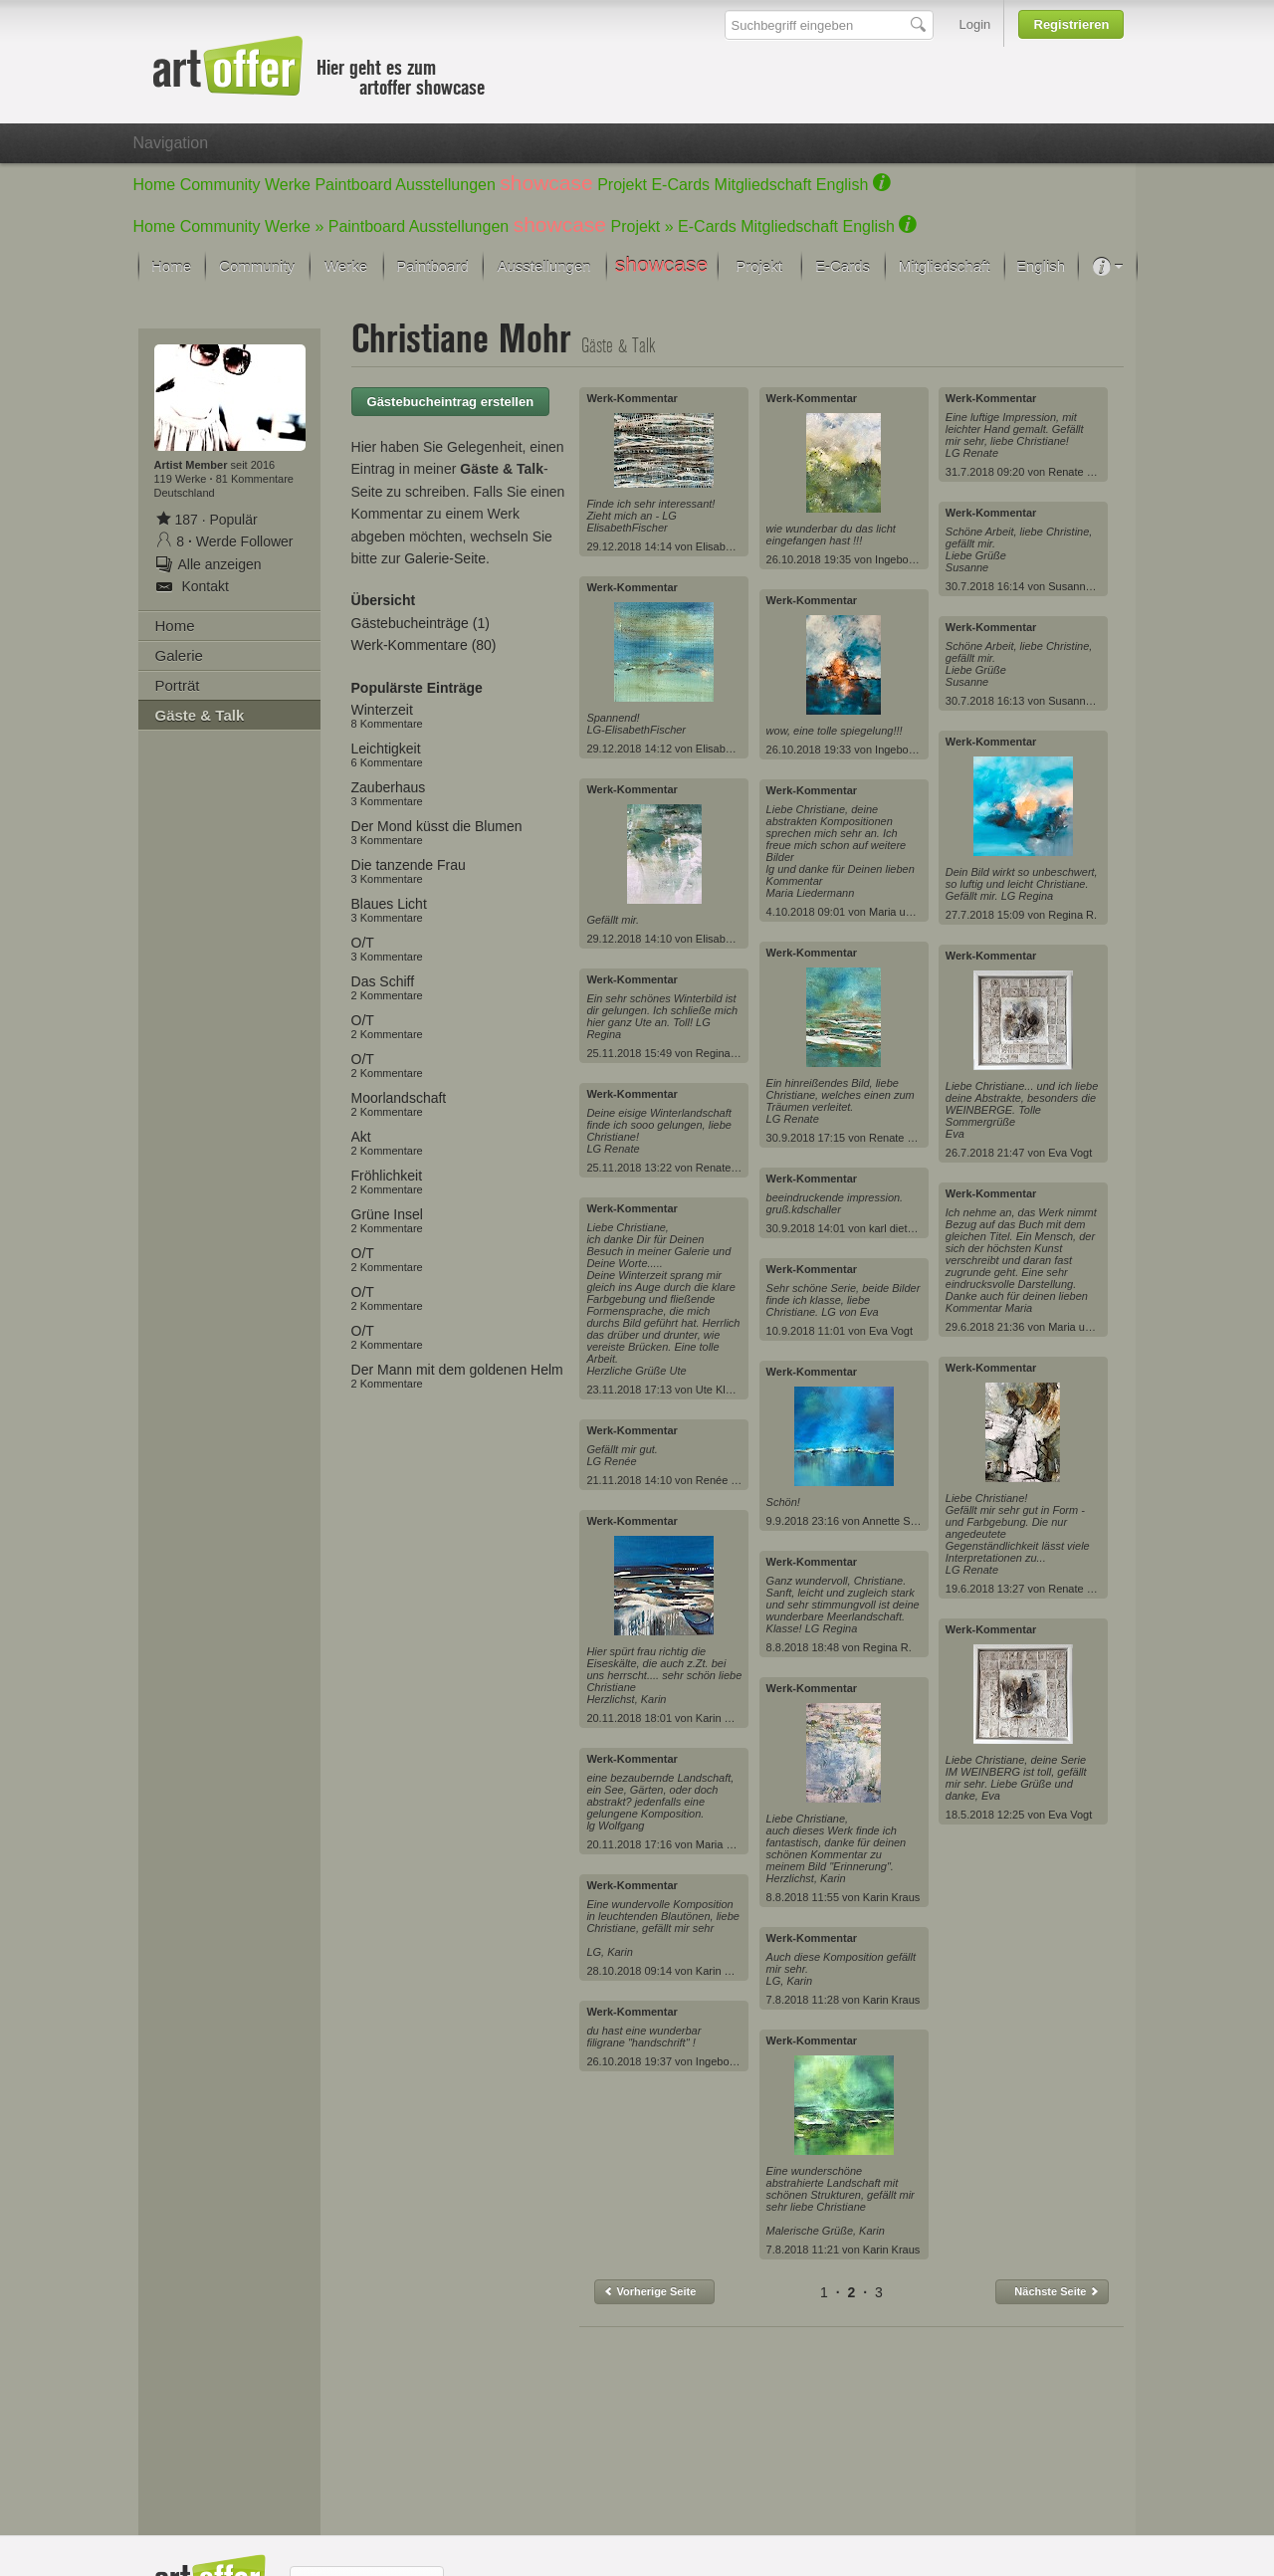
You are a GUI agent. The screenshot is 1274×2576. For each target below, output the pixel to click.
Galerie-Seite (445, 558)
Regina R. (720, 1053)
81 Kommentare (255, 479)
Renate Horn (726, 1168)
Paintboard (353, 184)
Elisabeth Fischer (737, 546)
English (842, 184)
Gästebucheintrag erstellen (450, 401)
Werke (288, 184)
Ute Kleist (719, 1389)
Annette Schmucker (909, 1521)
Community (220, 184)
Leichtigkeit (387, 754)
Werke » (294, 226)
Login (975, 24)
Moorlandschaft (399, 1104)
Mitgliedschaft (763, 184)
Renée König (727, 1480)
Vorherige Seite (649, 2291)
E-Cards (680, 184)
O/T (387, 949)
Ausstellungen (445, 184)
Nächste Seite (1056, 2291)
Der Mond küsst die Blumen (437, 832)
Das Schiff (387, 987)
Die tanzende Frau (408, 871)
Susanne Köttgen (1090, 586)
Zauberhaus (388, 793)
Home (154, 184)
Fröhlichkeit (387, 1181)
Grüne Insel (387, 1220)
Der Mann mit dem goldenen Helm (457, 1376)
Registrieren (1072, 24)
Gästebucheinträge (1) (420, 623)
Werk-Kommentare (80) (424, 645)
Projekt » (642, 226)
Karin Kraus (724, 1718)
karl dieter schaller (913, 1228)
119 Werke (182, 479)
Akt (387, 1143)
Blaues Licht (389, 910)
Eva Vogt (891, 1331)
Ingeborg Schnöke (740, 2061)
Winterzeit (387, 716)
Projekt (622, 184)
